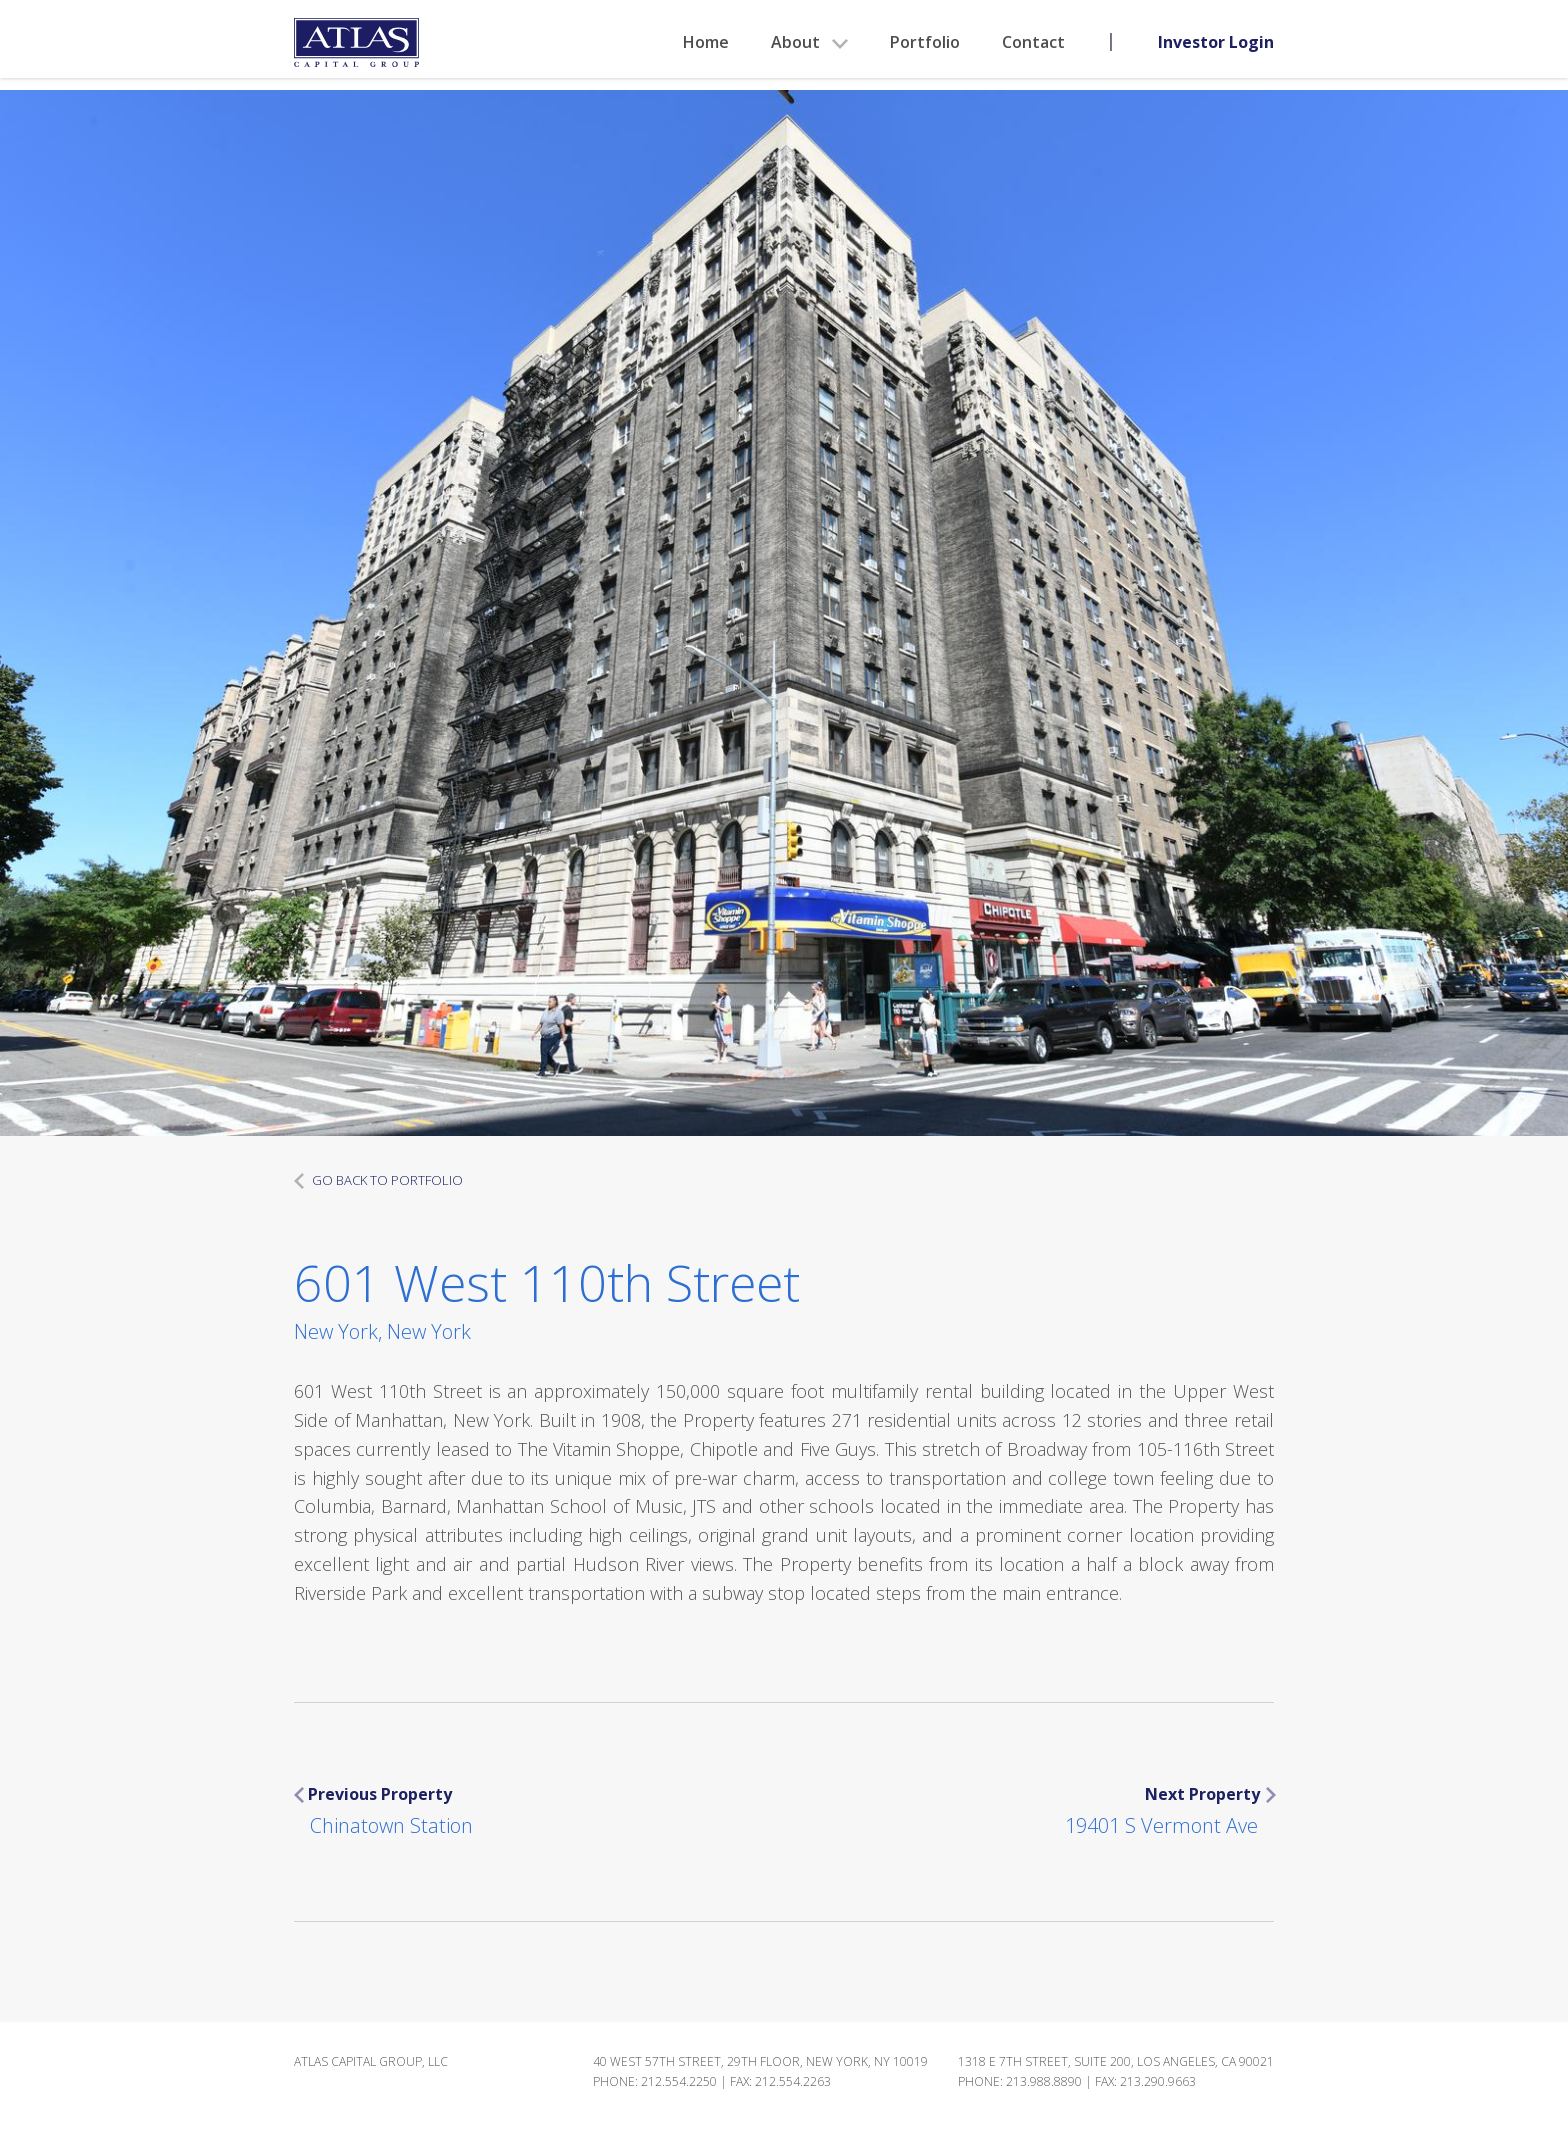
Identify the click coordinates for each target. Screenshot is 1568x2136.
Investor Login (1216, 42)
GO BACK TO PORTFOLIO (378, 1180)
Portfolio (925, 42)
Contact (1033, 42)
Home (706, 42)
